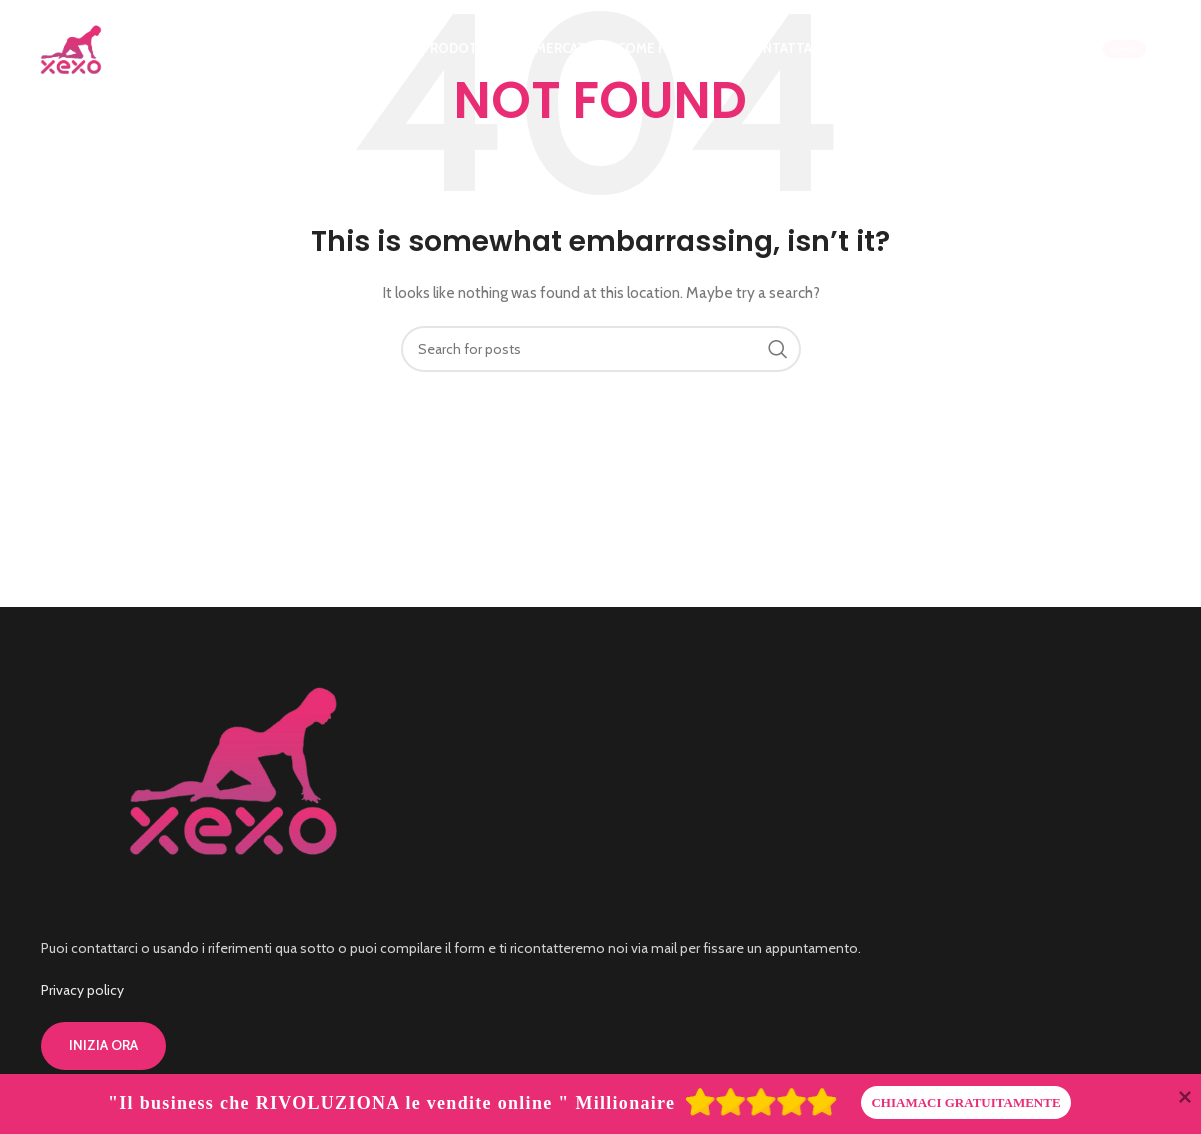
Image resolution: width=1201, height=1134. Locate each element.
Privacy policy (82, 990)
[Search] (601, 349)
